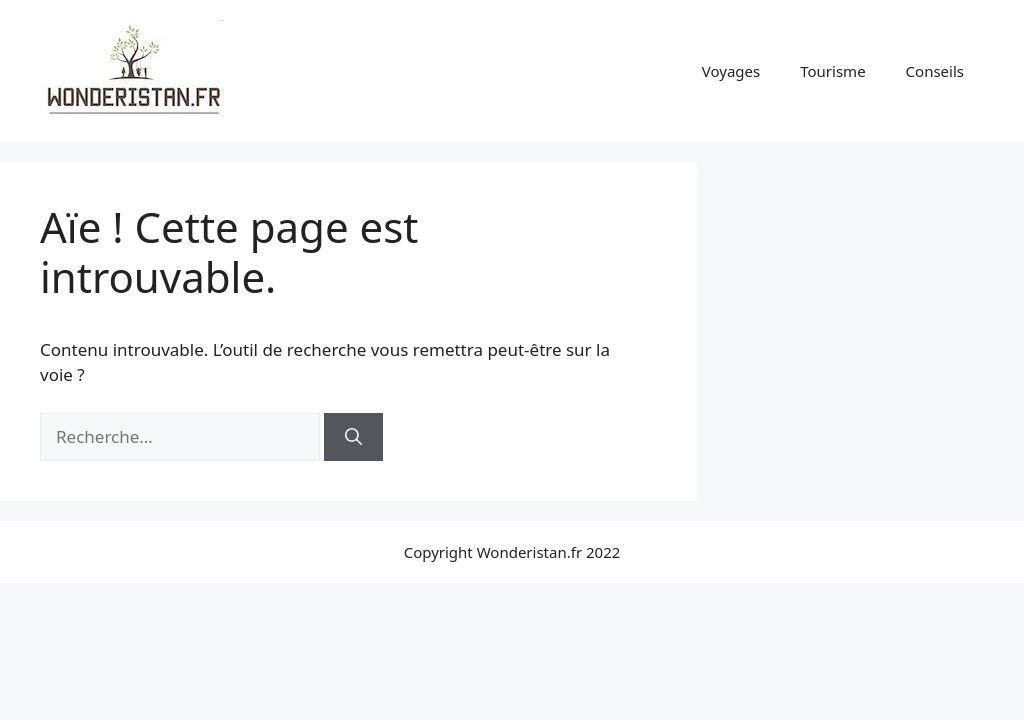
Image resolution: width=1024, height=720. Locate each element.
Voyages (731, 71)
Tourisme (832, 71)
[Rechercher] (353, 437)
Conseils (935, 71)
